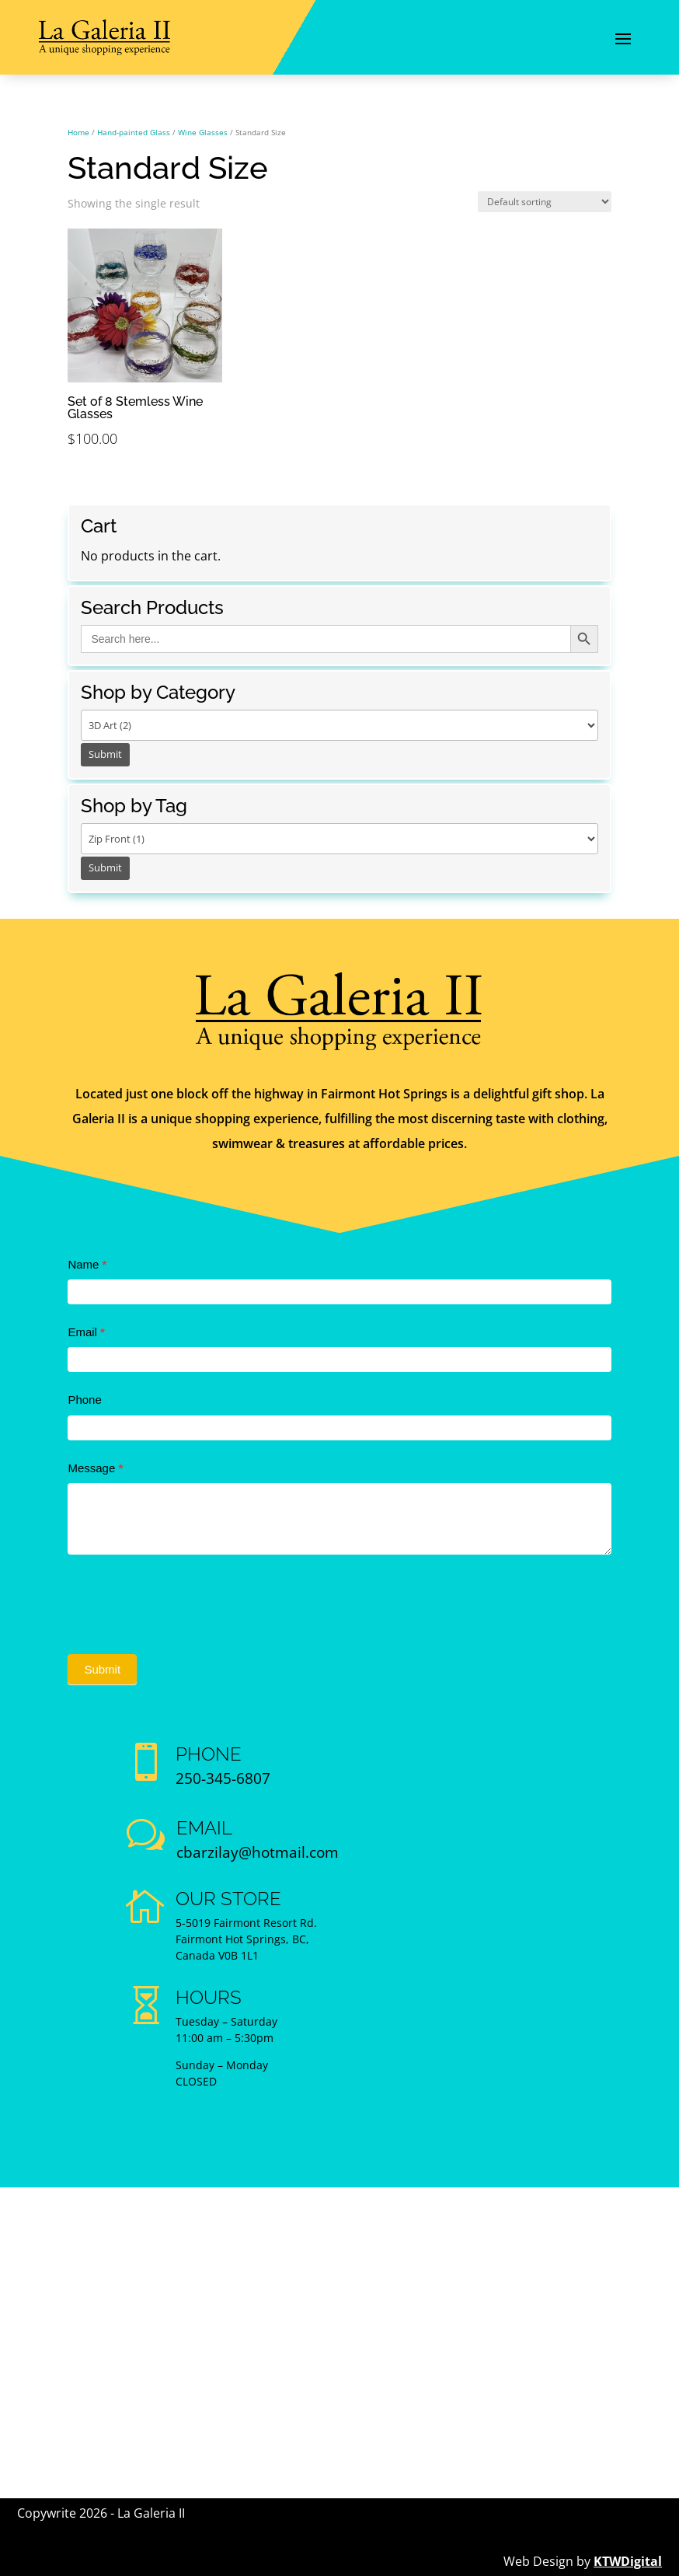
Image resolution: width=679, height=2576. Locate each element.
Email (86, 1332)
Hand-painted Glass (133, 132)
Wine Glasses (203, 132)
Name (87, 1264)
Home (78, 132)
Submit (102, 1669)
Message (95, 1468)
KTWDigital (628, 2561)
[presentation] (186, 1600)
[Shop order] (544, 201)
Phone (84, 1399)
